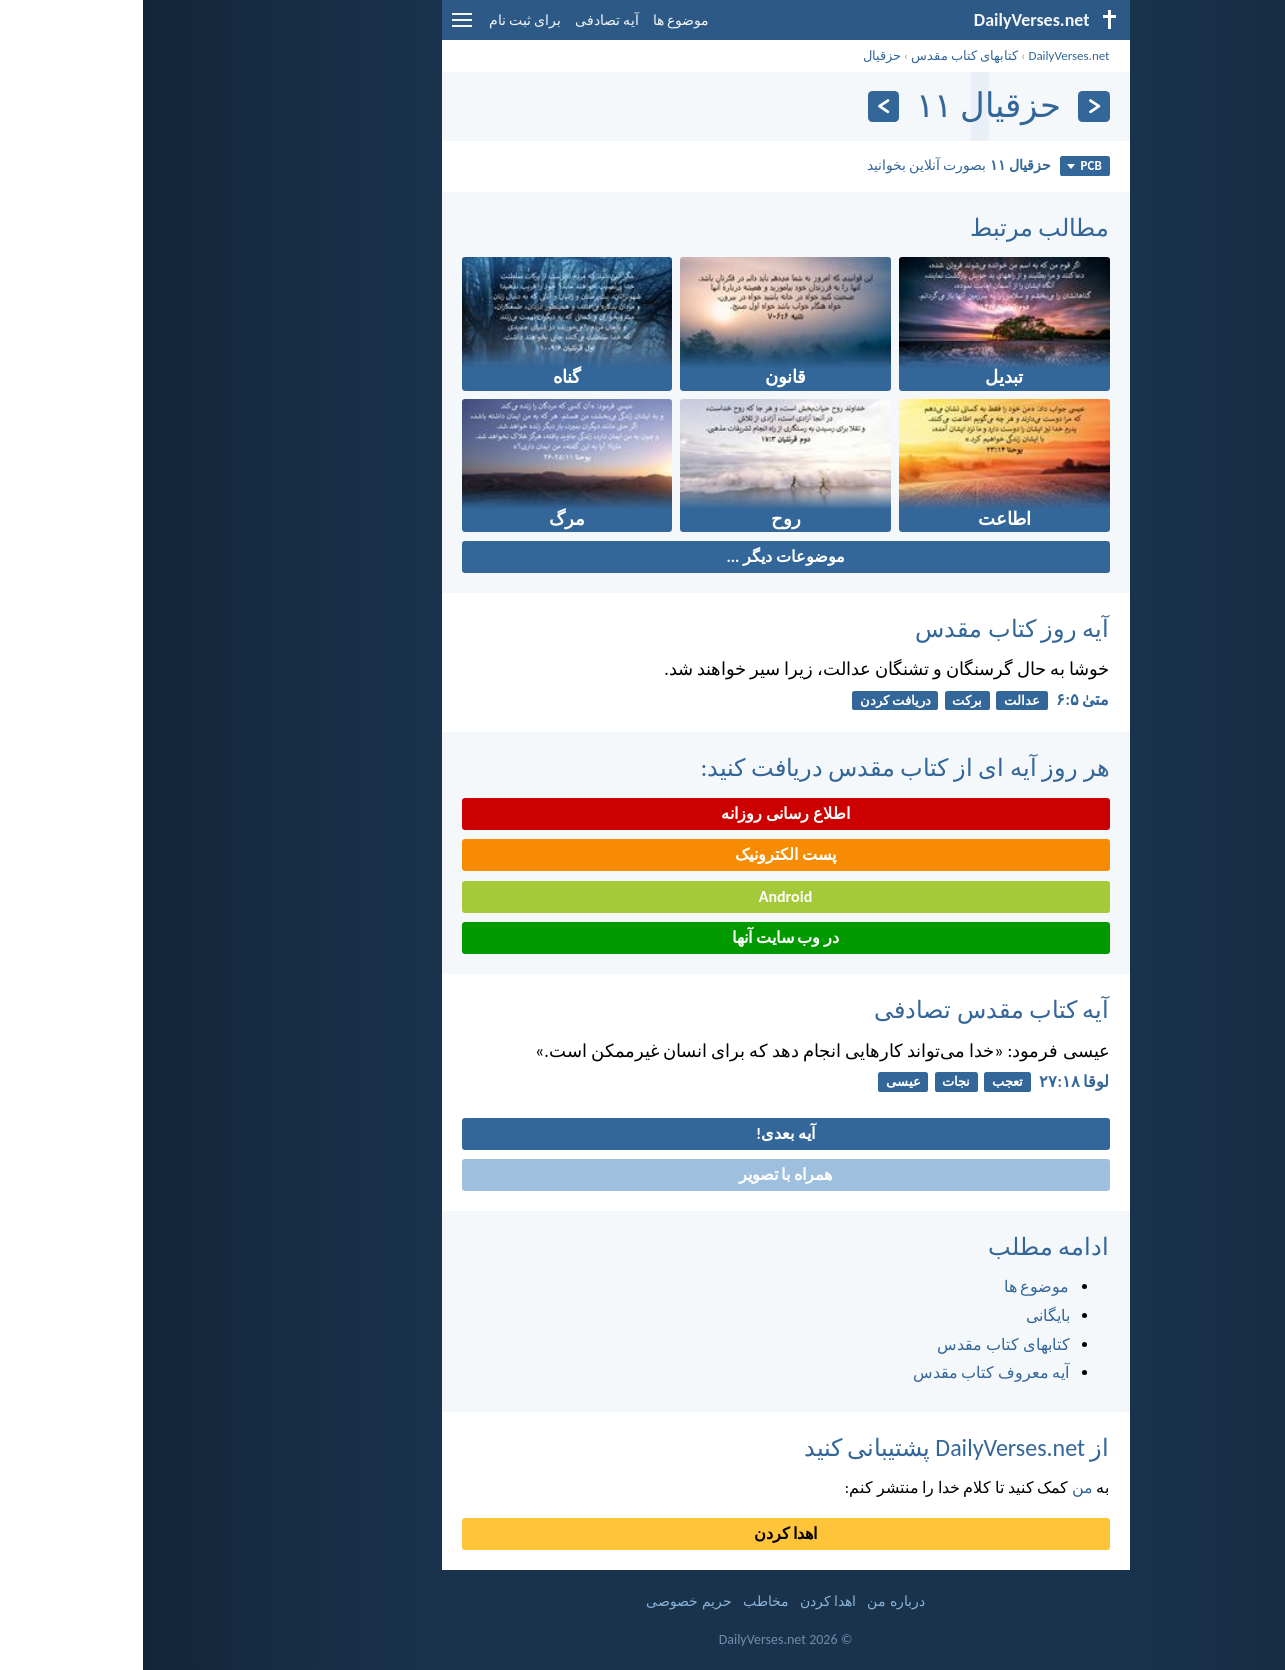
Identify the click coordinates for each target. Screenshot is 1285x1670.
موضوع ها (538, 20)
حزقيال (739, 55)
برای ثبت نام (382, 20)
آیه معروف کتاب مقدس (848, 1372)
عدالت (879, 700)
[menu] (319, 27)
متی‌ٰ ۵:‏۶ (939, 699)
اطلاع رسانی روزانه (642, 813)
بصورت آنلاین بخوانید (816, 165)
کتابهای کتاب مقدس (821, 55)
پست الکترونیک (642, 854)
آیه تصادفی (464, 20)
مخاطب (623, 1601)
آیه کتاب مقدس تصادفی (848, 1009)
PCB (941, 165)
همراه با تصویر (642, 1174)
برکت (824, 700)
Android (642, 896)
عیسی (760, 1081)
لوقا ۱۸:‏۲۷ (931, 1081)
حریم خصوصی (545, 1601)
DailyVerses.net (925, 55)
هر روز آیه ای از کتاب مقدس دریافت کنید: (762, 767)
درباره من (752, 1601)
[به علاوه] (740, 106)
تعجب (864, 1081)
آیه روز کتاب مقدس (869, 628)
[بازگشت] (950, 106)
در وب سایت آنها (642, 937)
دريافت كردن (752, 700)
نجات (813, 1081)
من (939, 1487)
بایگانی (905, 1315)
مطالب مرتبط (896, 227)
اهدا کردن (643, 1533)
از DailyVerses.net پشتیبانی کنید (814, 1447)
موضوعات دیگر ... (642, 556)
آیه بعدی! (642, 1133)
